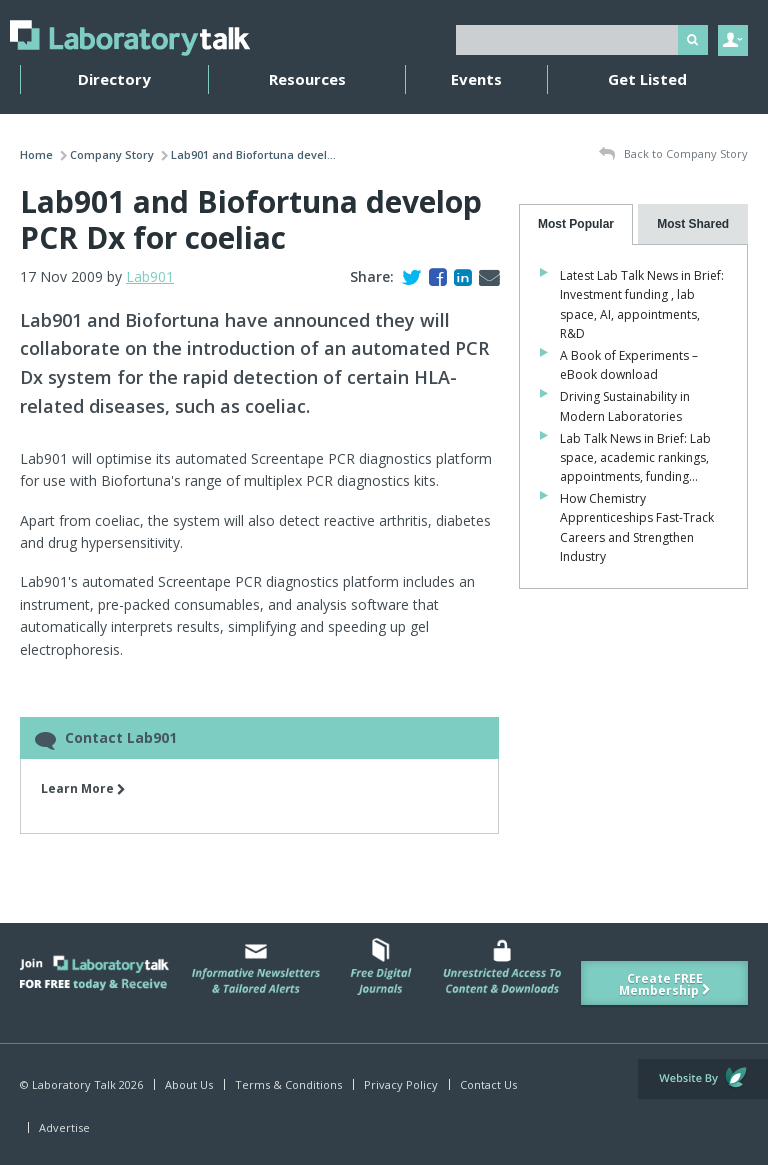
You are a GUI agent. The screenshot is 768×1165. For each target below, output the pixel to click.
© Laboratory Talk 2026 (81, 1084)
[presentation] (576, 224)
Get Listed (647, 79)
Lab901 (150, 276)
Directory (114, 79)
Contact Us (488, 1084)
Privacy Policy (401, 1084)
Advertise (64, 1127)
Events (476, 79)
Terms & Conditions (288, 1084)
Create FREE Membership (665, 984)
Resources (307, 79)
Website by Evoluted (703, 1079)
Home (36, 154)
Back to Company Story (673, 154)
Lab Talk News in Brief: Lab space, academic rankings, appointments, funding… (635, 457)
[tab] (576, 224)
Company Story (112, 154)
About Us (189, 1084)
